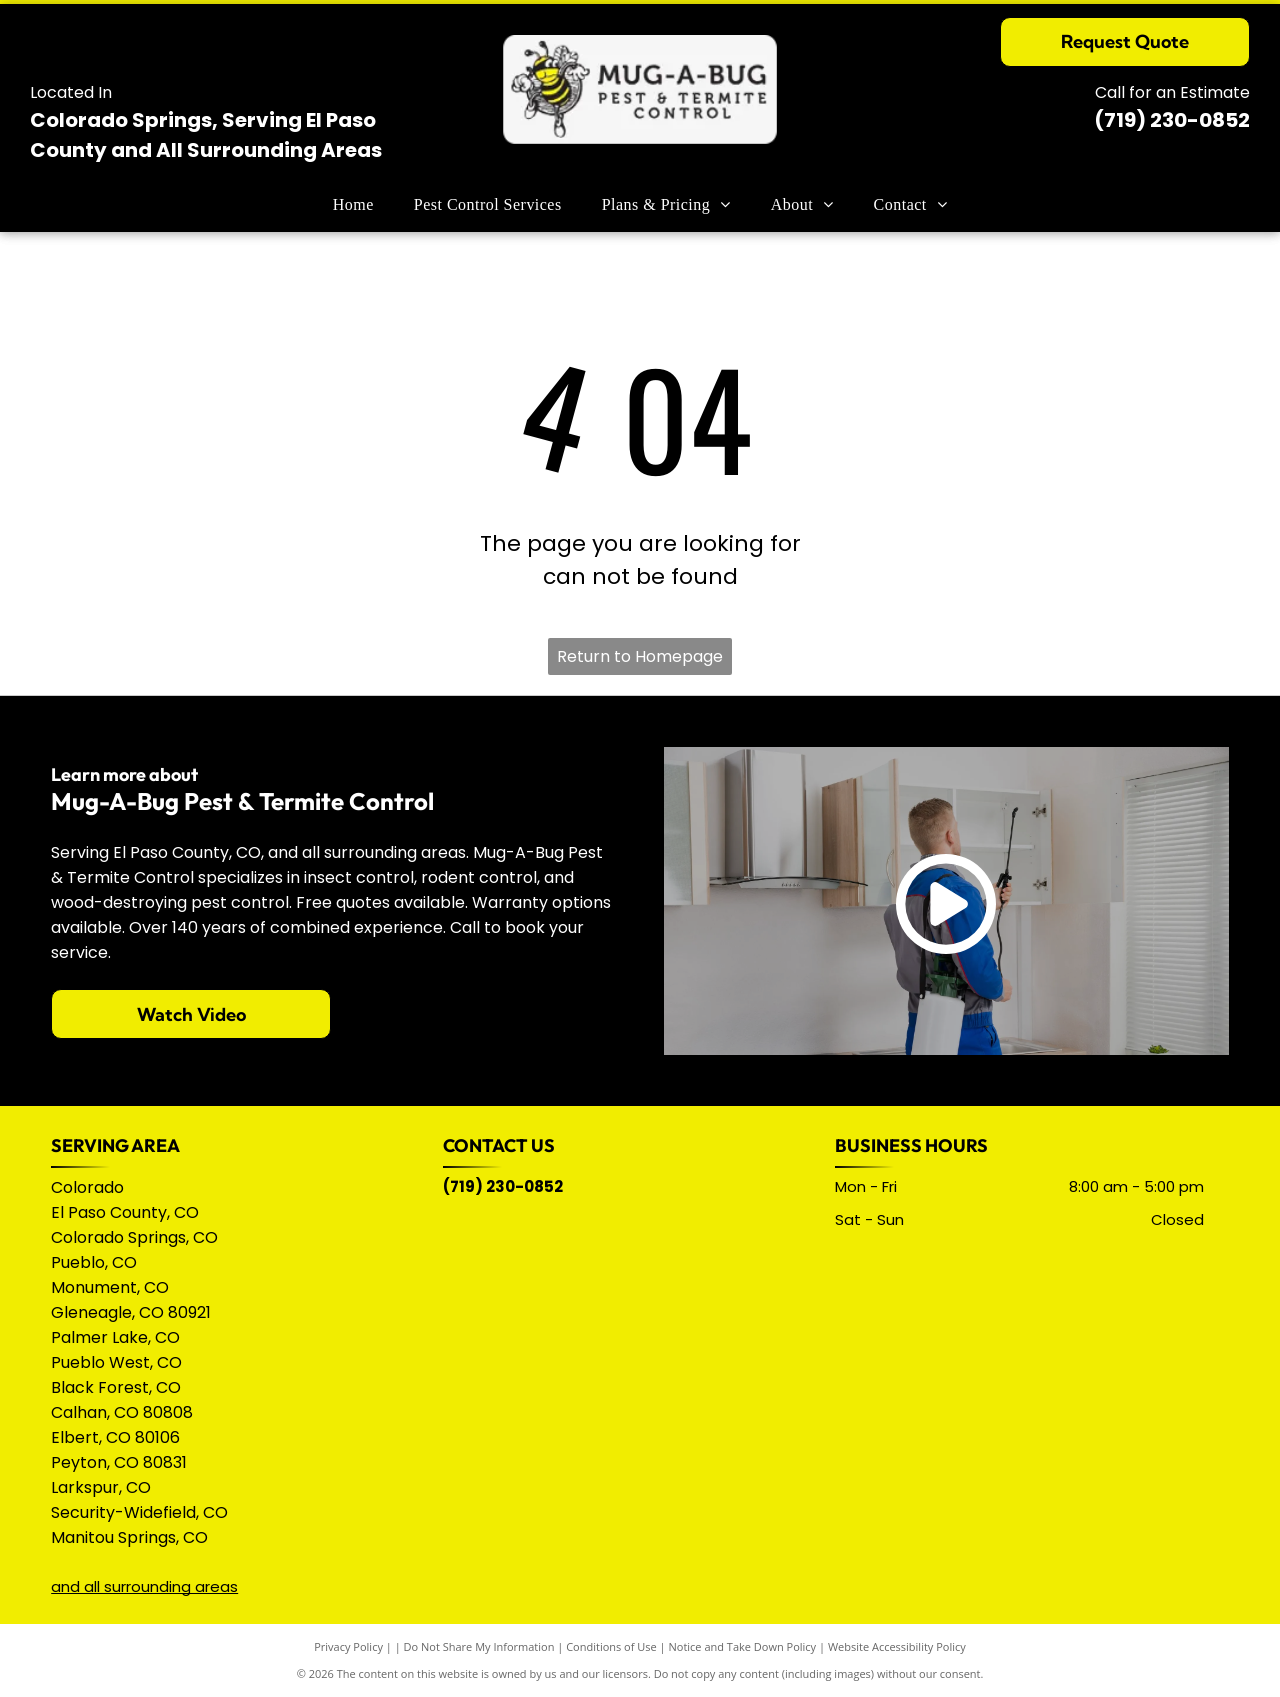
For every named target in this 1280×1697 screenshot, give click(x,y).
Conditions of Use (611, 1646)
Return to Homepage (640, 656)
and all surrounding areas (144, 1586)
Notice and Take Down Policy (743, 1646)
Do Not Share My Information (479, 1646)
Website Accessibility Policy (897, 1646)
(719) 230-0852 (1172, 120)
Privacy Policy (348, 1646)
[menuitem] (353, 205)
